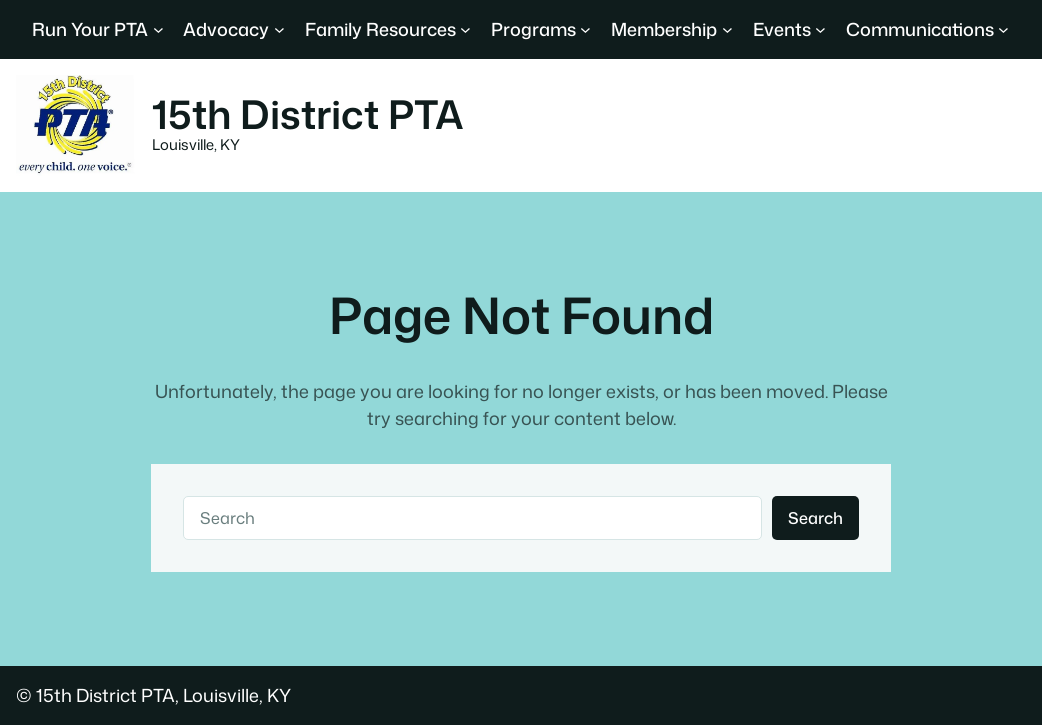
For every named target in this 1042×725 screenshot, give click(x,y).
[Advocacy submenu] (279, 29)
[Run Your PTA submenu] (158, 29)
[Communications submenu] (1003, 29)
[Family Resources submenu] (465, 29)
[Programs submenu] (585, 29)
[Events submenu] (820, 29)
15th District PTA (308, 114)
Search (815, 517)
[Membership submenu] (727, 29)
